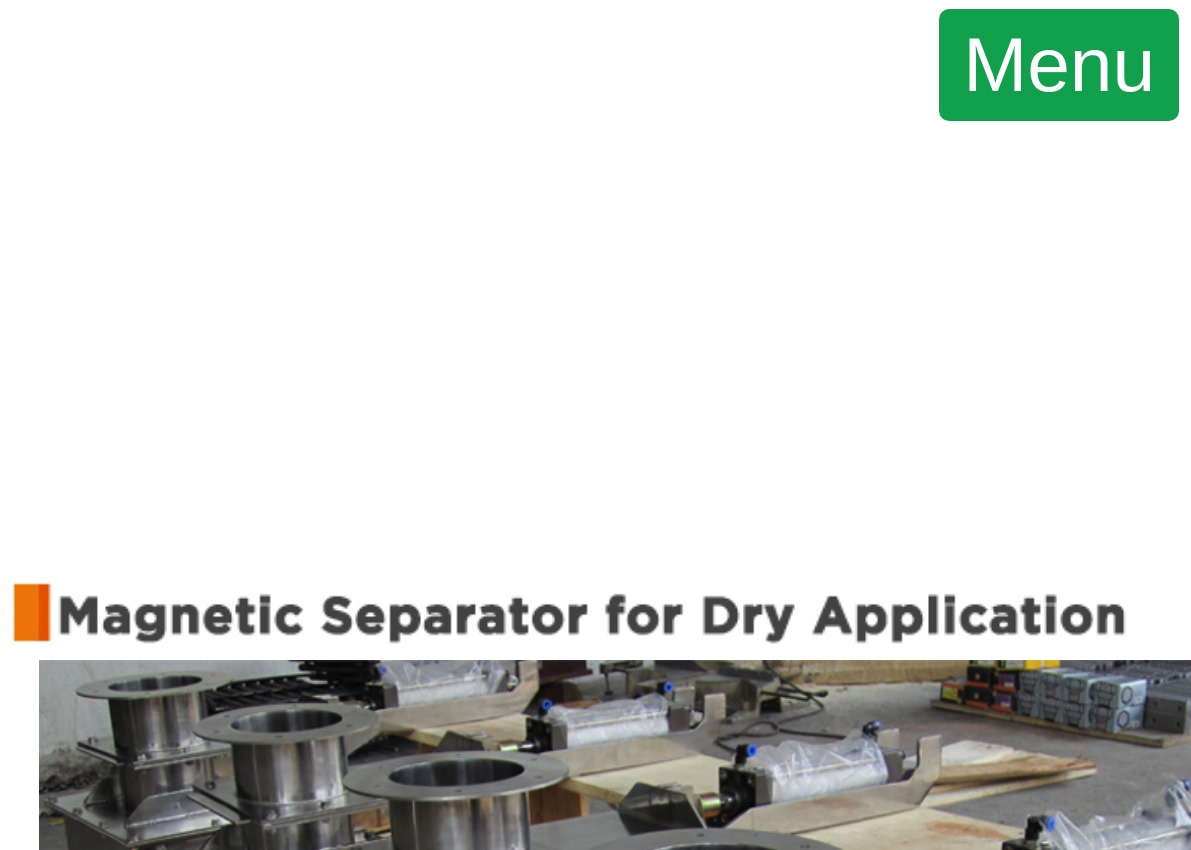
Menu (1059, 64)
